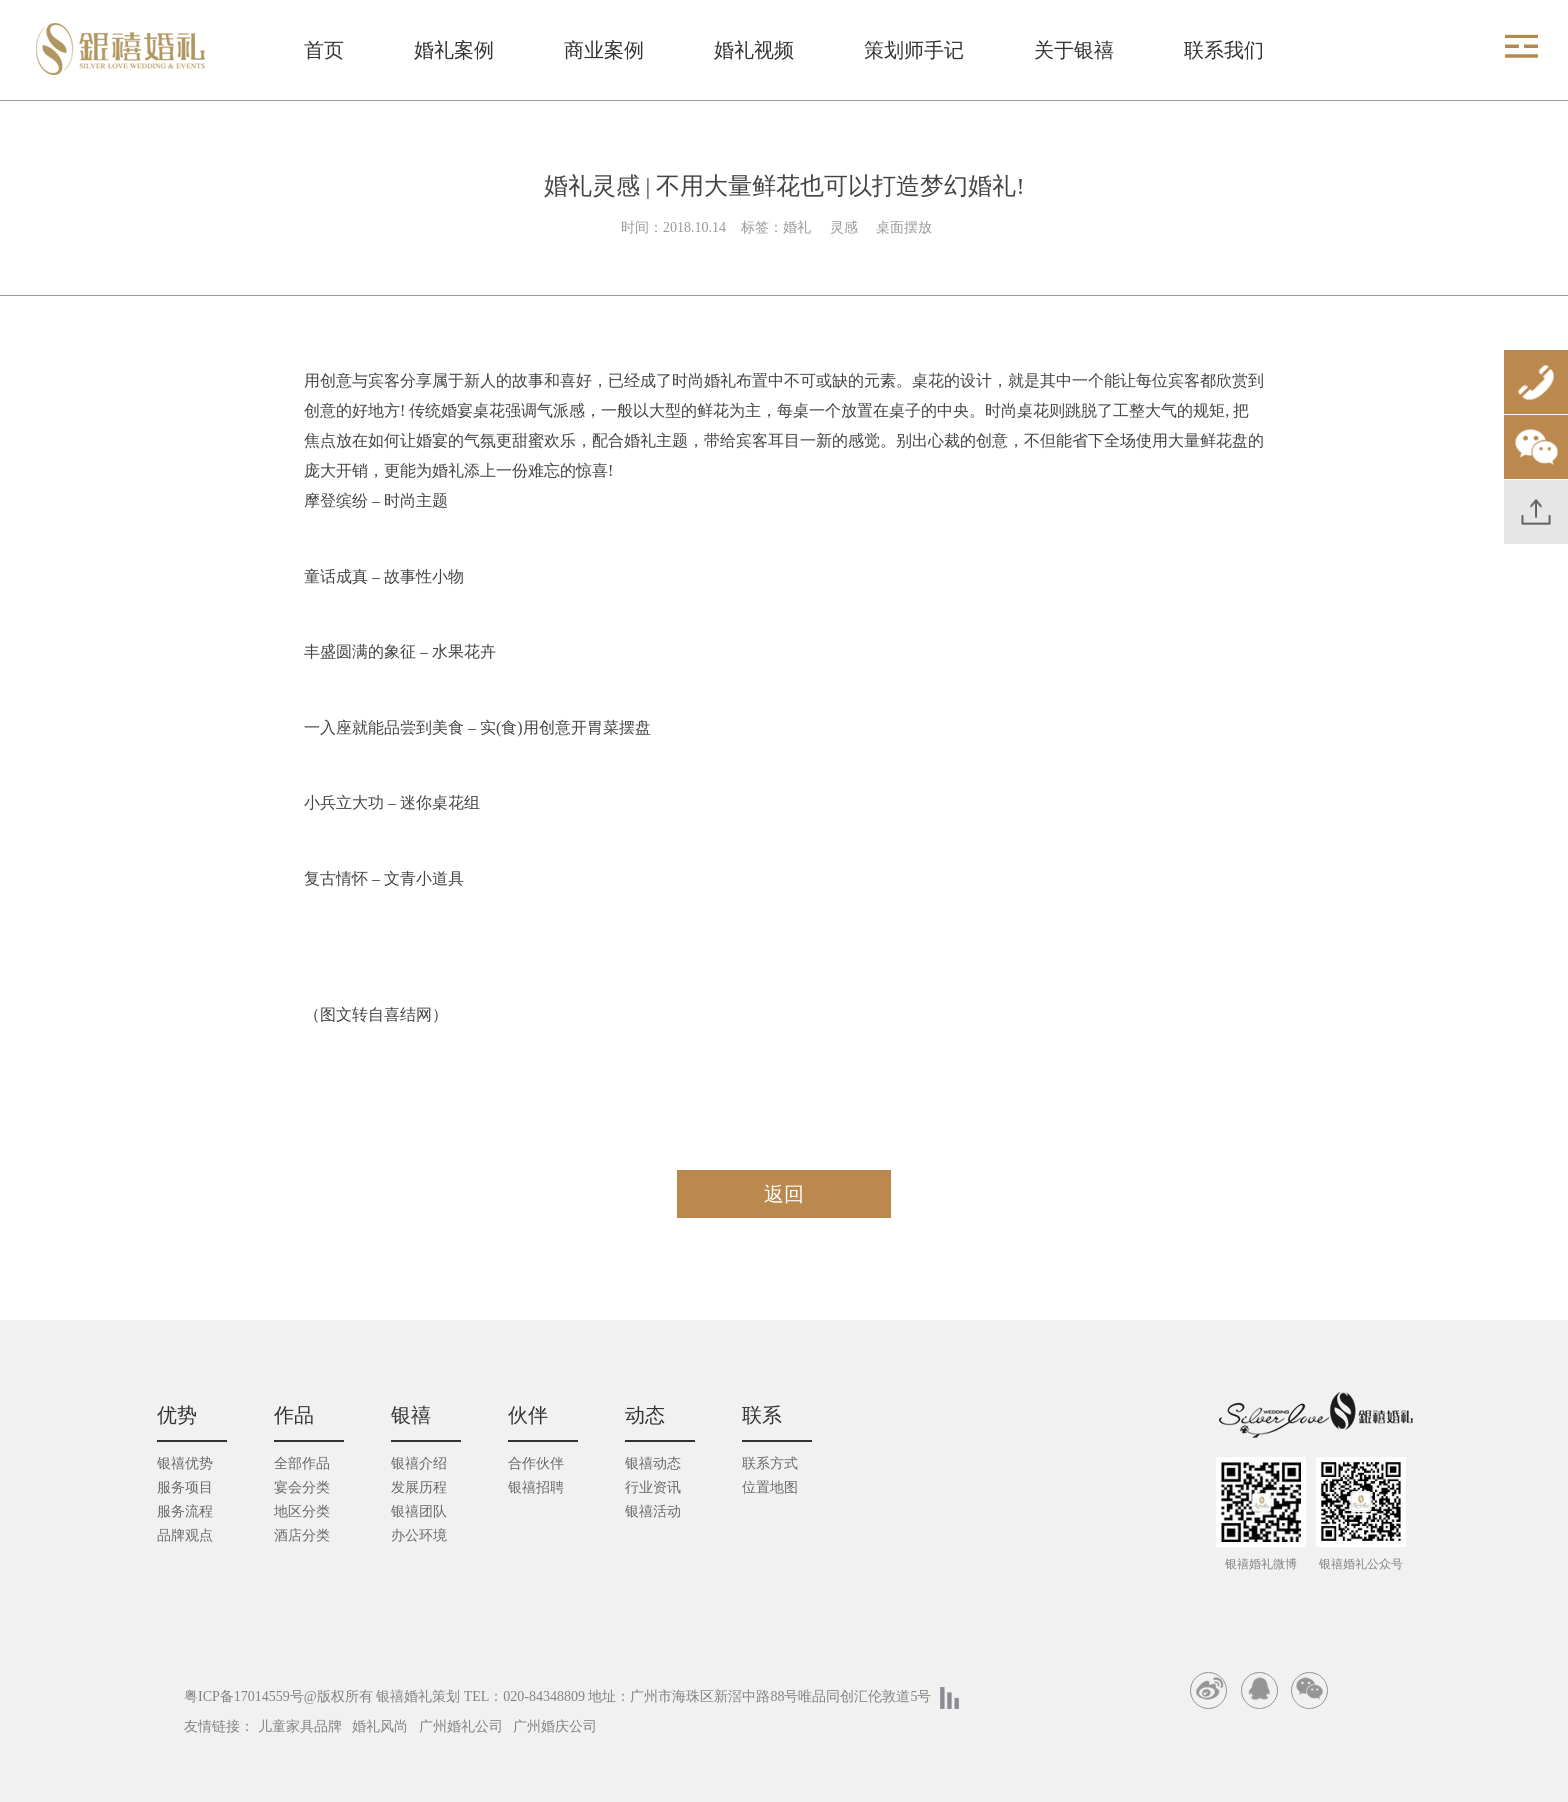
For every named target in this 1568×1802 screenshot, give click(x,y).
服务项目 (185, 1487)
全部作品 (302, 1463)
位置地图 (770, 1487)
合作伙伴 (536, 1463)
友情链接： (219, 1726)
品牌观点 (185, 1535)
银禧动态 (653, 1463)
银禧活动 (653, 1511)
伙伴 (528, 1415)
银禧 (411, 1415)
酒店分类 (302, 1535)
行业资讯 (653, 1487)
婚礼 (799, 227)
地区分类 (302, 1511)
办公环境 (419, 1535)
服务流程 (185, 1511)
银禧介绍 (419, 1463)
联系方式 (770, 1463)
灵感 (846, 227)
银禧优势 (185, 1463)
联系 (762, 1415)
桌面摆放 (904, 227)
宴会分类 (302, 1487)
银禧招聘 (536, 1487)
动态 (645, 1415)
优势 (177, 1415)
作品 (294, 1415)
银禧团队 (419, 1511)
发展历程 (419, 1487)
